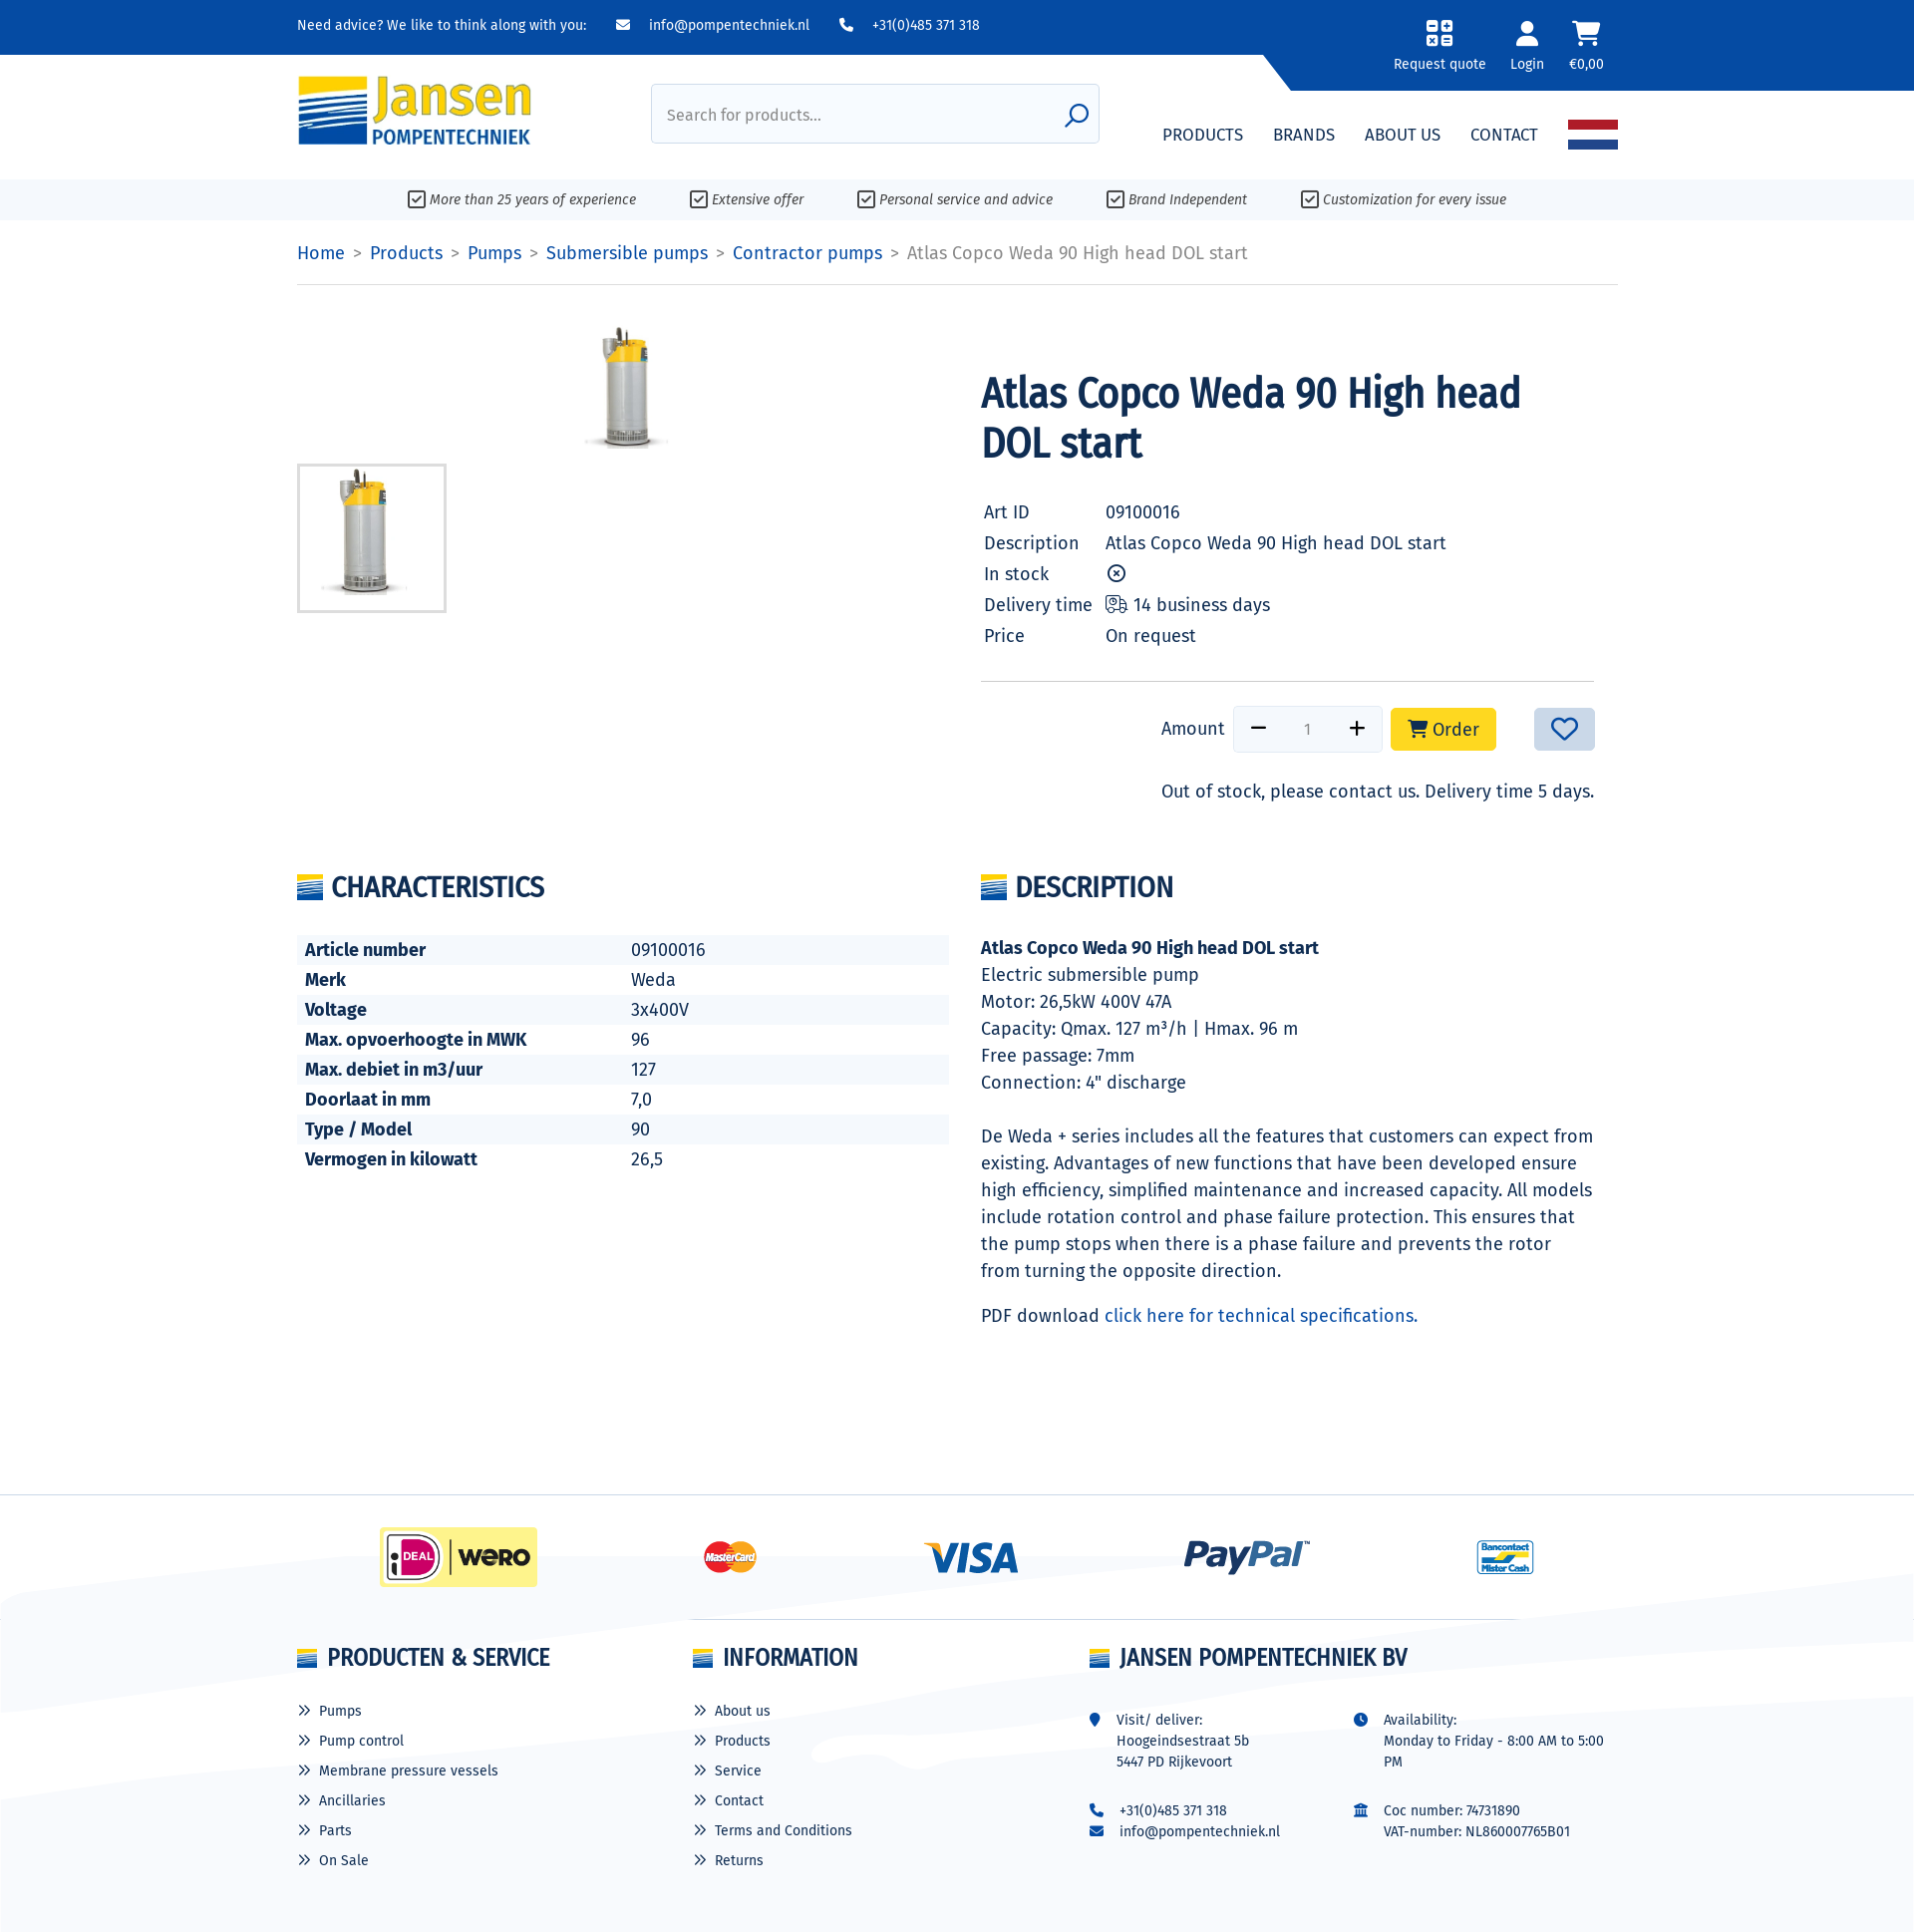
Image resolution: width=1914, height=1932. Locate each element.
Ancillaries (352, 1800)
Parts (335, 1830)
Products (743, 1741)
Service (738, 1771)
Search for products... (744, 115)
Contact (739, 1800)
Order (1443, 730)
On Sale (344, 1860)
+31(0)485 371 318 (909, 25)
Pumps (340, 1711)
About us (743, 1711)
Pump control (361, 1741)
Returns (739, 1860)
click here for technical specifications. (1261, 1316)
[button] (1435, 52)
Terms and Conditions (783, 1830)
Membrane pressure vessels (408, 1771)
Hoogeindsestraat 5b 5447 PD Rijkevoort (1182, 1752)
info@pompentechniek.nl (712, 25)
